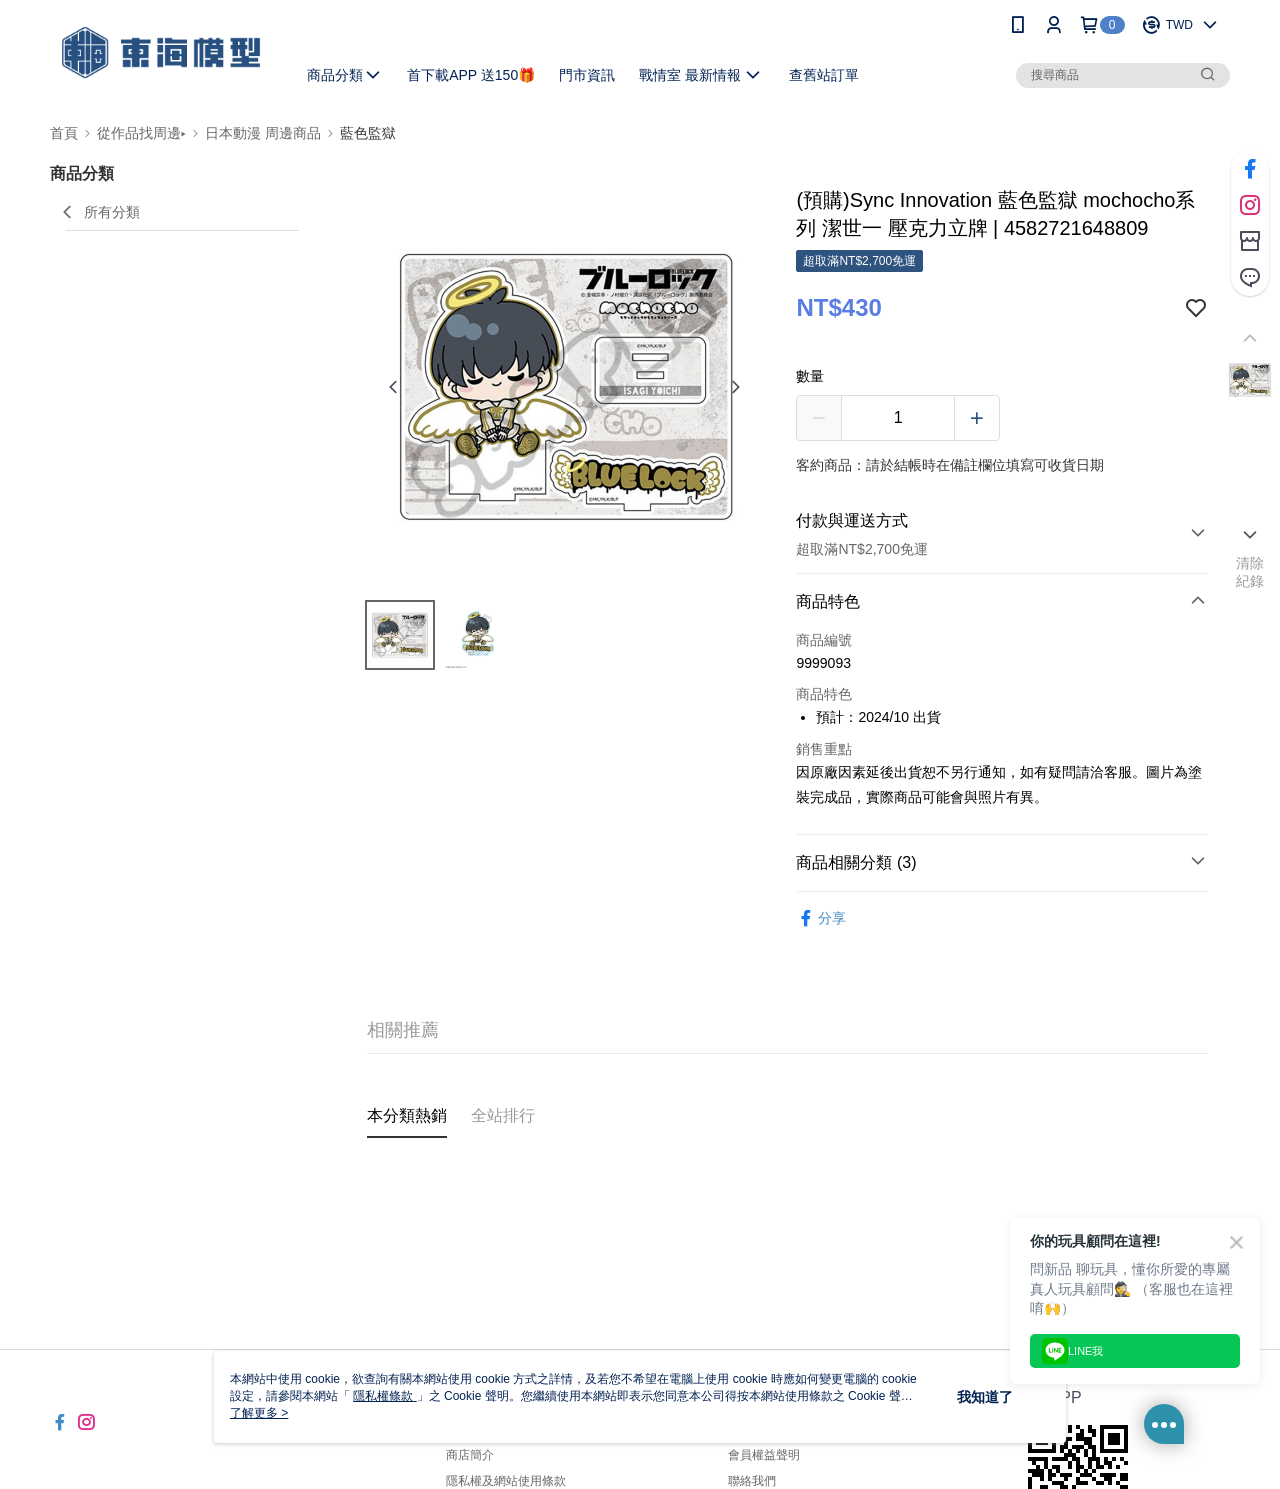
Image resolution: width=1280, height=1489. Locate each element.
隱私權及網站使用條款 (506, 1481)
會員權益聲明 (764, 1455)
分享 (821, 918)
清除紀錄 (1250, 572)
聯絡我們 (752, 1481)
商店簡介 (470, 1455)
